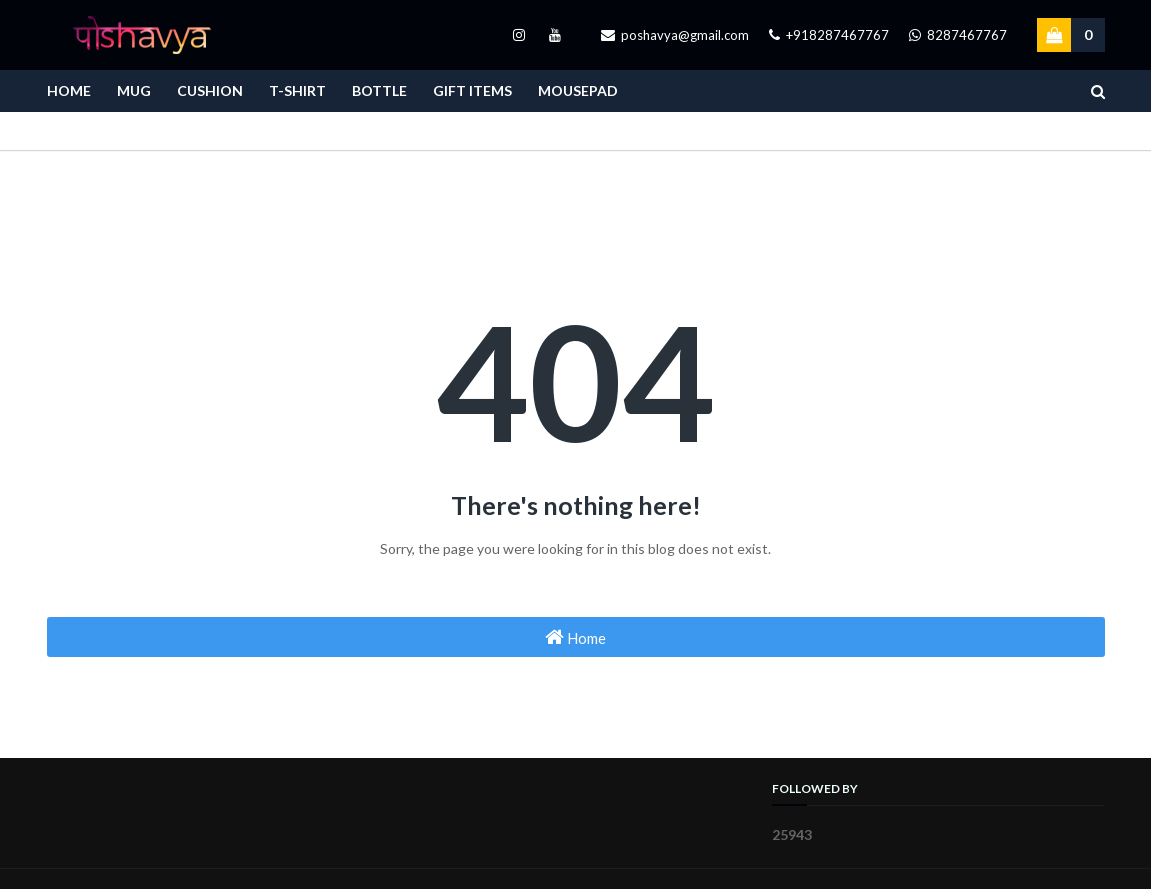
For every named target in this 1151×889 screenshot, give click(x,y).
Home (575, 637)
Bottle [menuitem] (379, 90)
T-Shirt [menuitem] (297, 90)
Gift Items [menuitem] (472, 90)
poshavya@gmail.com (675, 35)
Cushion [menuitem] (210, 90)
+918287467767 (829, 35)
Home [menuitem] (69, 90)
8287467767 (958, 35)
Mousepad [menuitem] (578, 90)
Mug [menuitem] (134, 90)
